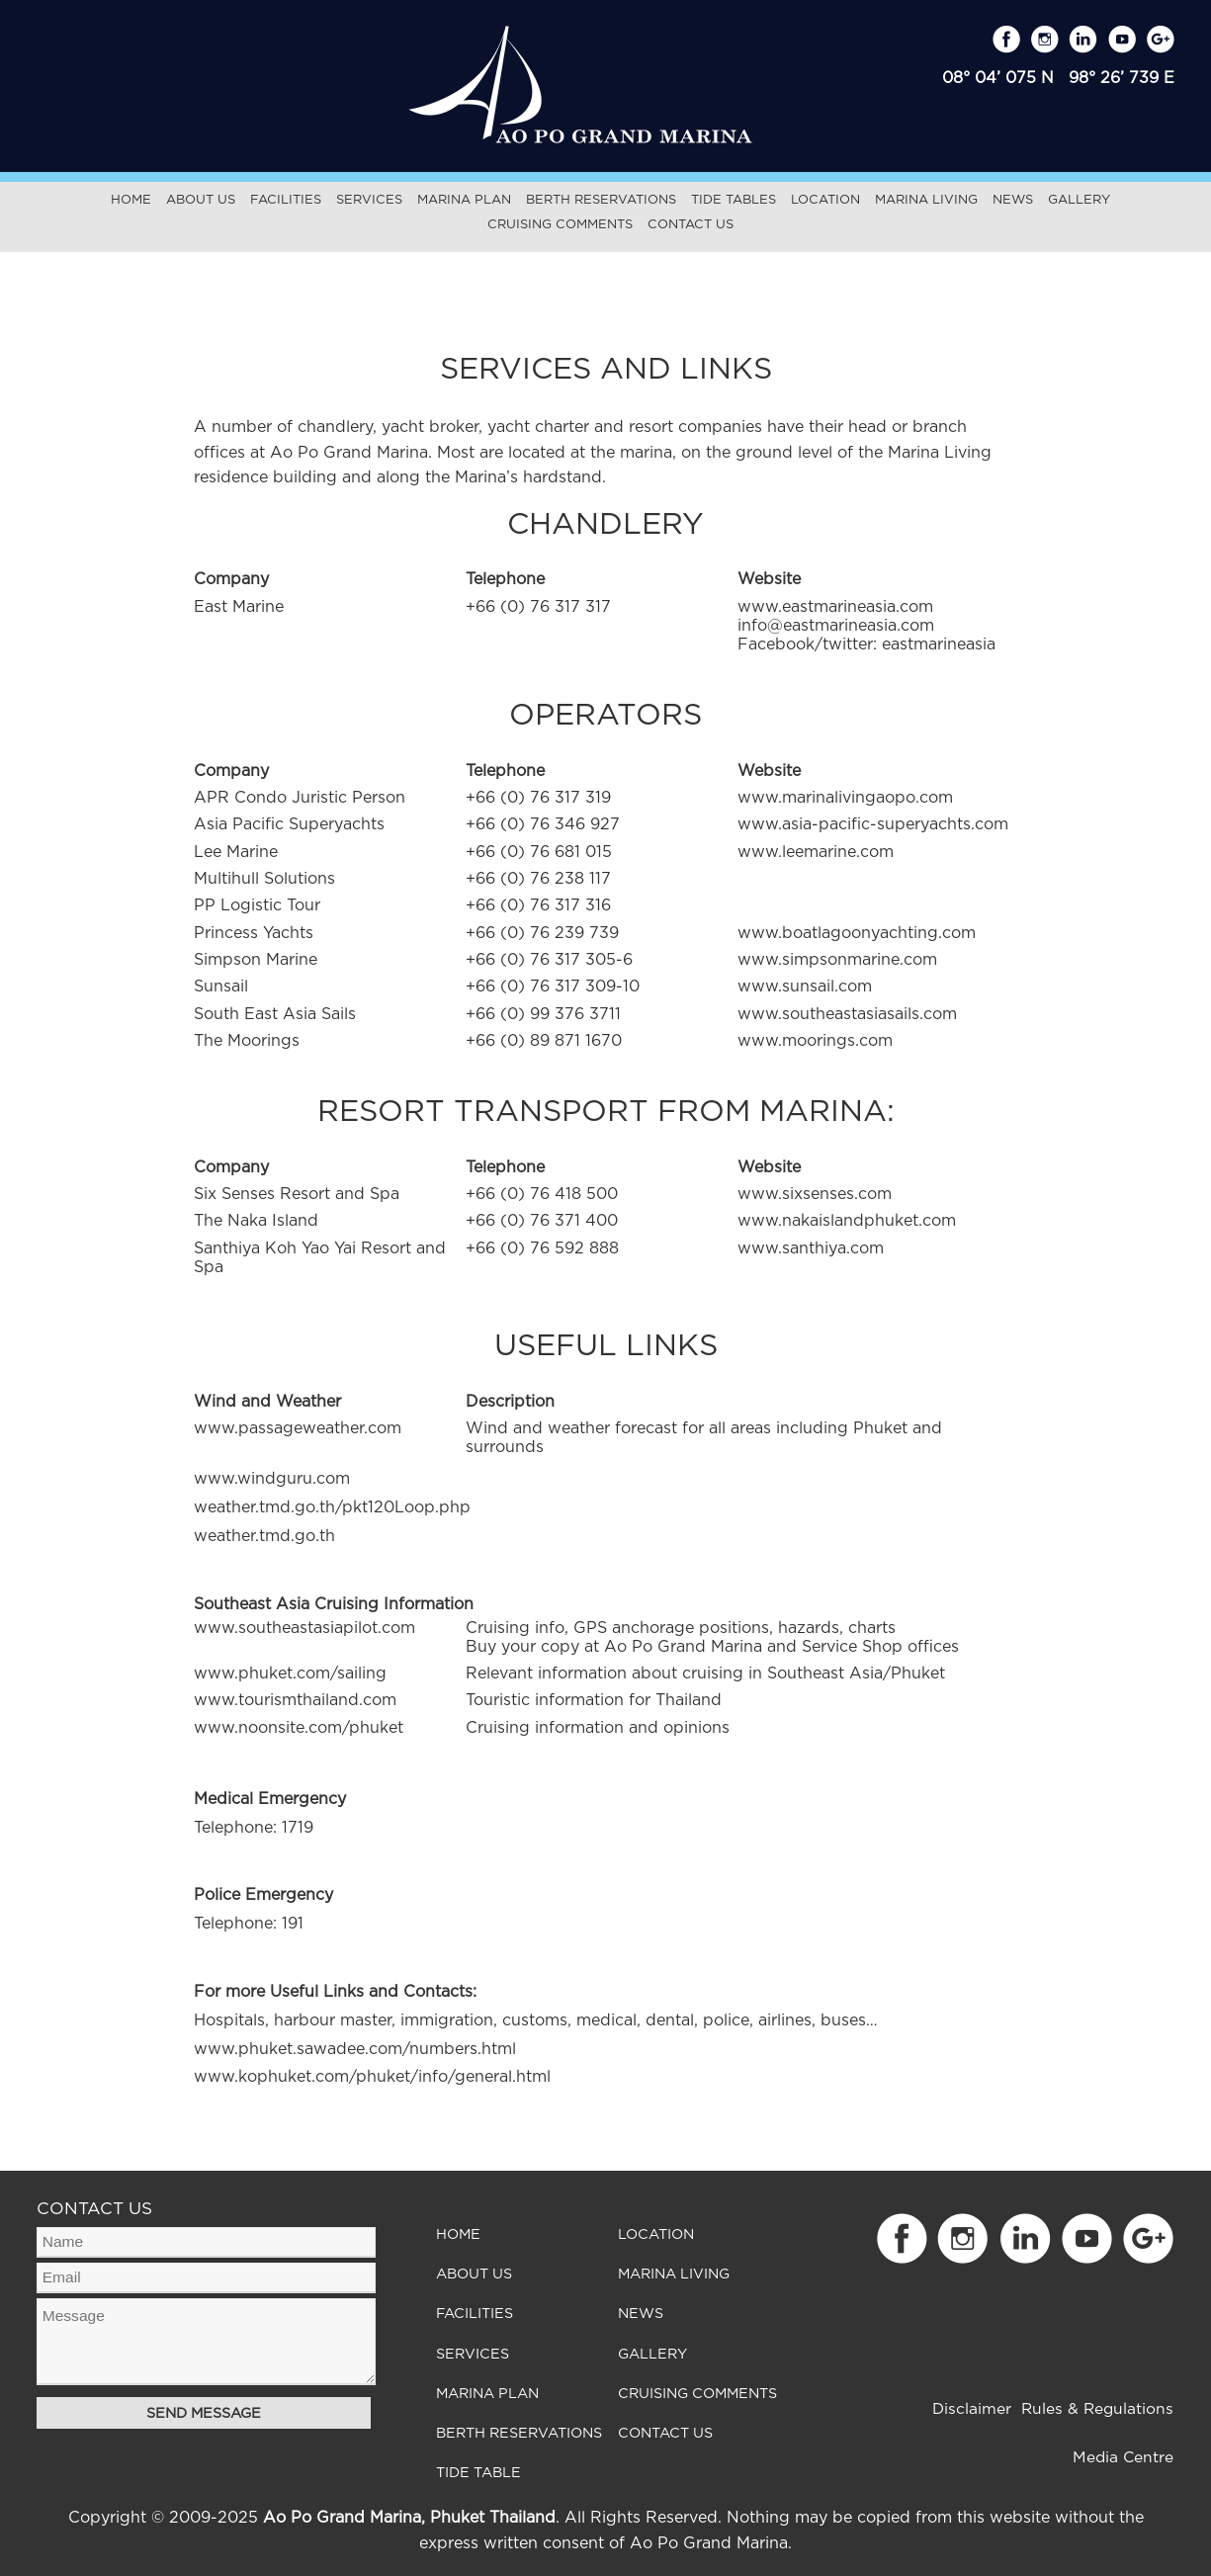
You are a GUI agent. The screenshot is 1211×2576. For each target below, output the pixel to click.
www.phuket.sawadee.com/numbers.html (355, 2049)
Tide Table (478, 2473)
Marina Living (926, 200)
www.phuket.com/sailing (290, 1673)
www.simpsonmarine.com (837, 960)
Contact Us (691, 224)
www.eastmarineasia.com (835, 607)
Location (825, 200)
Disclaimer (971, 2409)
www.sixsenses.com (814, 1194)
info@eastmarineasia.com (835, 626)
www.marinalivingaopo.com (845, 798)
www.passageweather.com (297, 1428)
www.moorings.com (815, 1041)
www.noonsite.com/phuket (298, 1728)
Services (369, 200)
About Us (200, 200)
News (1013, 200)
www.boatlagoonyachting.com (856, 933)
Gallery (1079, 200)
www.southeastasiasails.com (847, 1014)
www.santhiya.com (810, 1248)
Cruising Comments (560, 224)
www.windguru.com (272, 1479)
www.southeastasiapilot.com (304, 1628)
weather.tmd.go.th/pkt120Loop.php (332, 1507)
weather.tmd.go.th (264, 1536)
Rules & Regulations (1097, 2409)
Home (131, 200)
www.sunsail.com (804, 986)
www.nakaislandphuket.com (846, 1221)
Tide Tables (733, 200)
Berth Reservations (601, 200)
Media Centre (1123, 2457)
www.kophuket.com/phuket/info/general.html (372, 2077)
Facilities (285, 200)
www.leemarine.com (815, 852)
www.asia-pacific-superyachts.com (872, 824)
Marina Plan (464, 200)
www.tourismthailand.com (295, 1700)
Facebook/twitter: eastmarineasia (866, 644)
